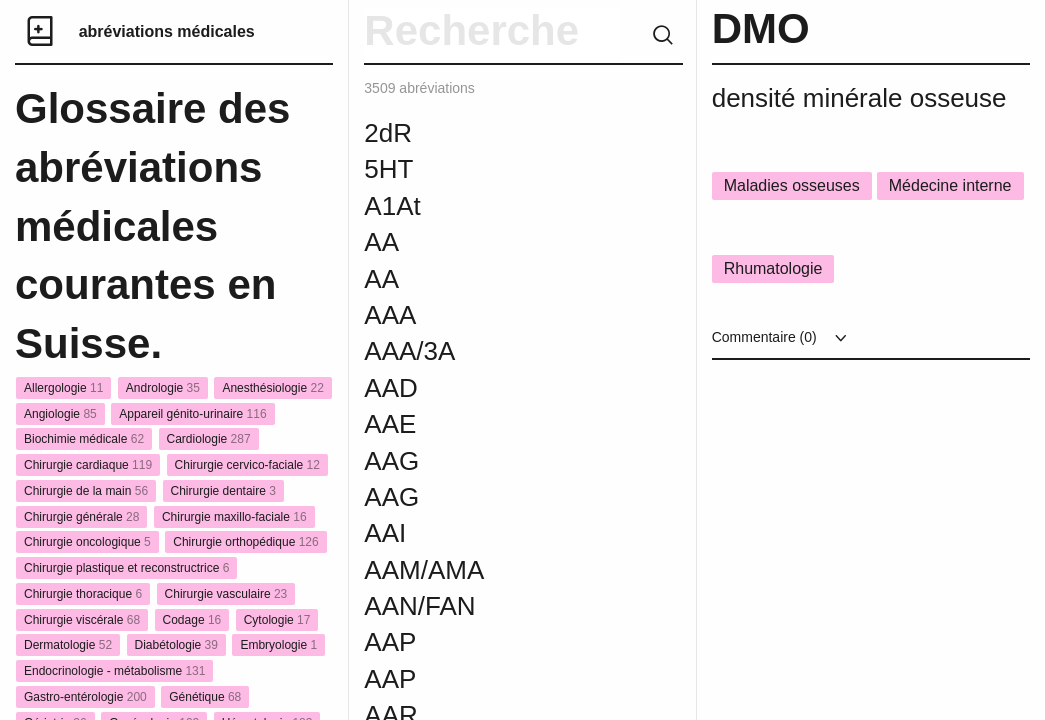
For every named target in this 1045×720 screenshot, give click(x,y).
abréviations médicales (167, 31)
